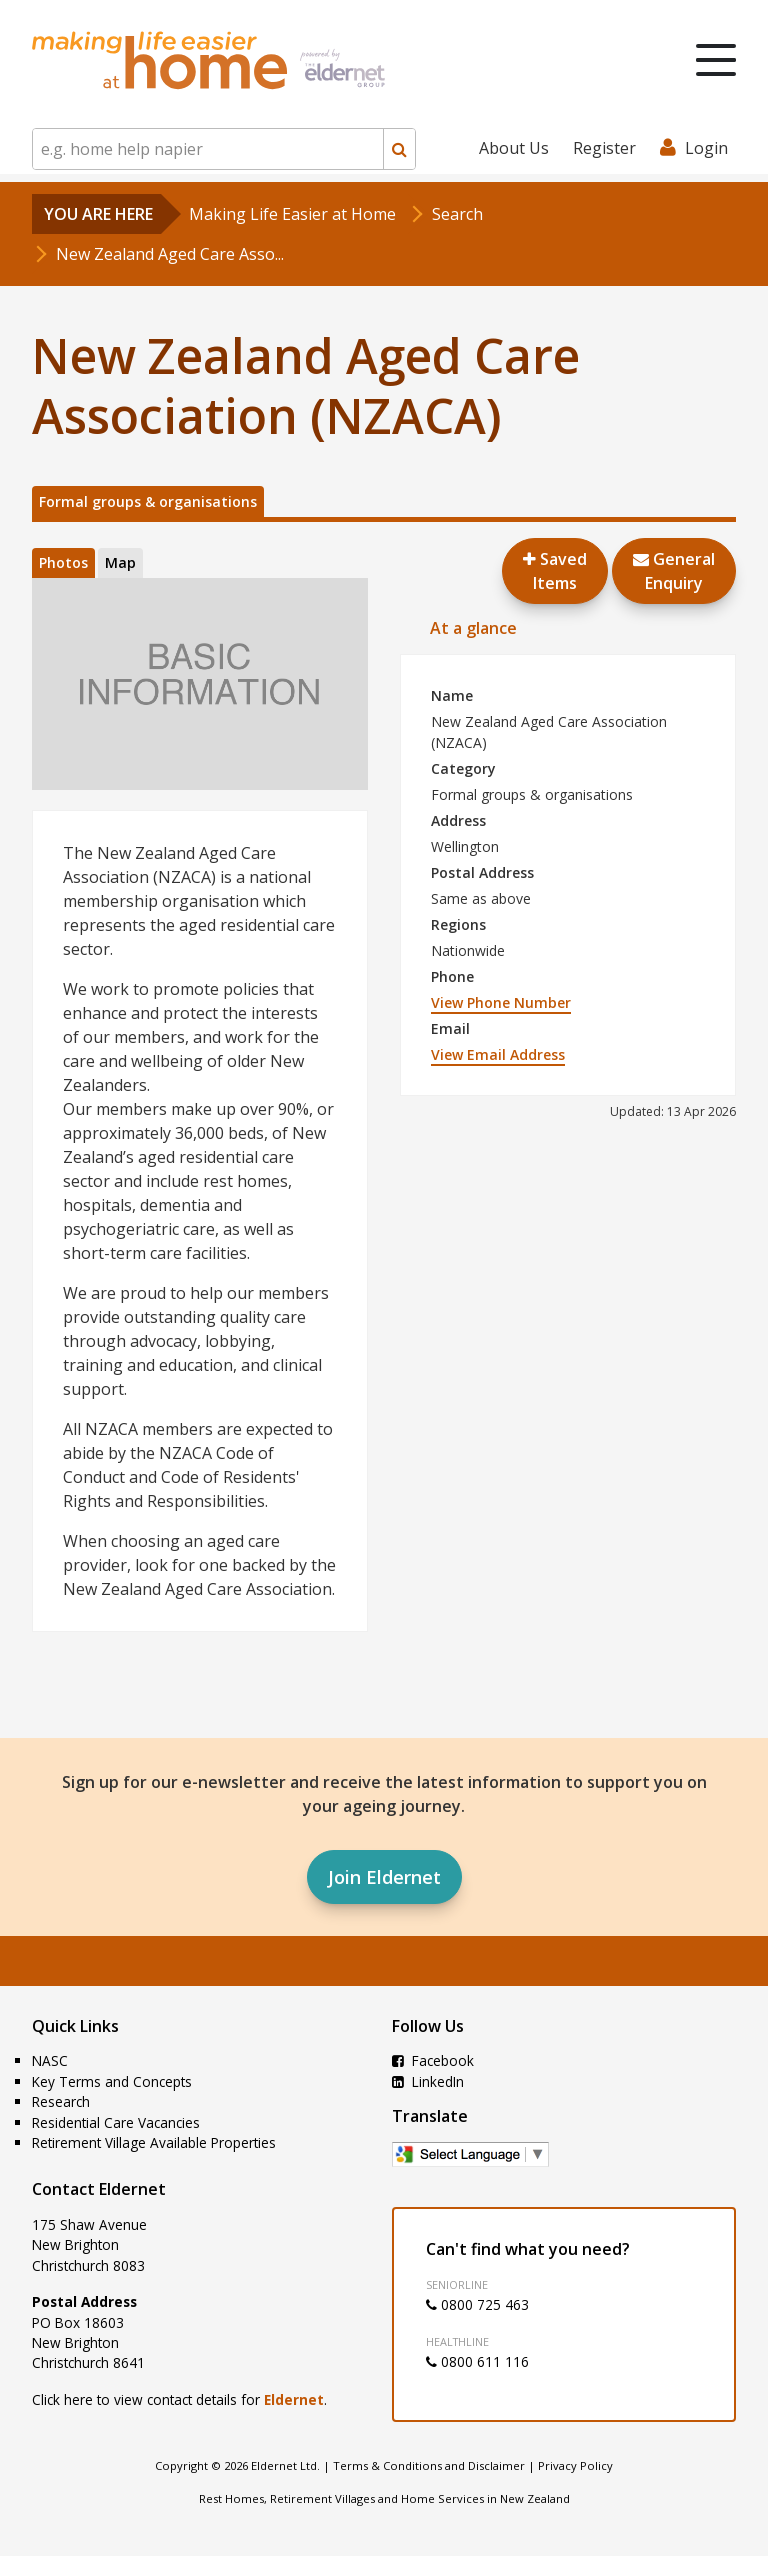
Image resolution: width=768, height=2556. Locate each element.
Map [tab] (120, 562)
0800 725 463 (477, 2304)
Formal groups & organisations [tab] (148, 501)
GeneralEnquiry (674, 571)
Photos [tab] (63, 562)
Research (61, 2101)
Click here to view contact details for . (179, 2399)
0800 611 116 (477, 2361)
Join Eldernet (384, 1877)
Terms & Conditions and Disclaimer (429, 2465)
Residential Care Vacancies (116, 2122)
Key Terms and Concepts (112, 2081)
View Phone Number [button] (501, 1002)
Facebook (433, 2060)
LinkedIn (428, 2081)
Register (604, 148)
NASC (50, 2060)
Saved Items (555, 571)
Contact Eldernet (99, 2189)
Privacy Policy (575, 2465)
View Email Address (498, 1054)
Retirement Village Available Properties (154, 2142)
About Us (514, 148)
